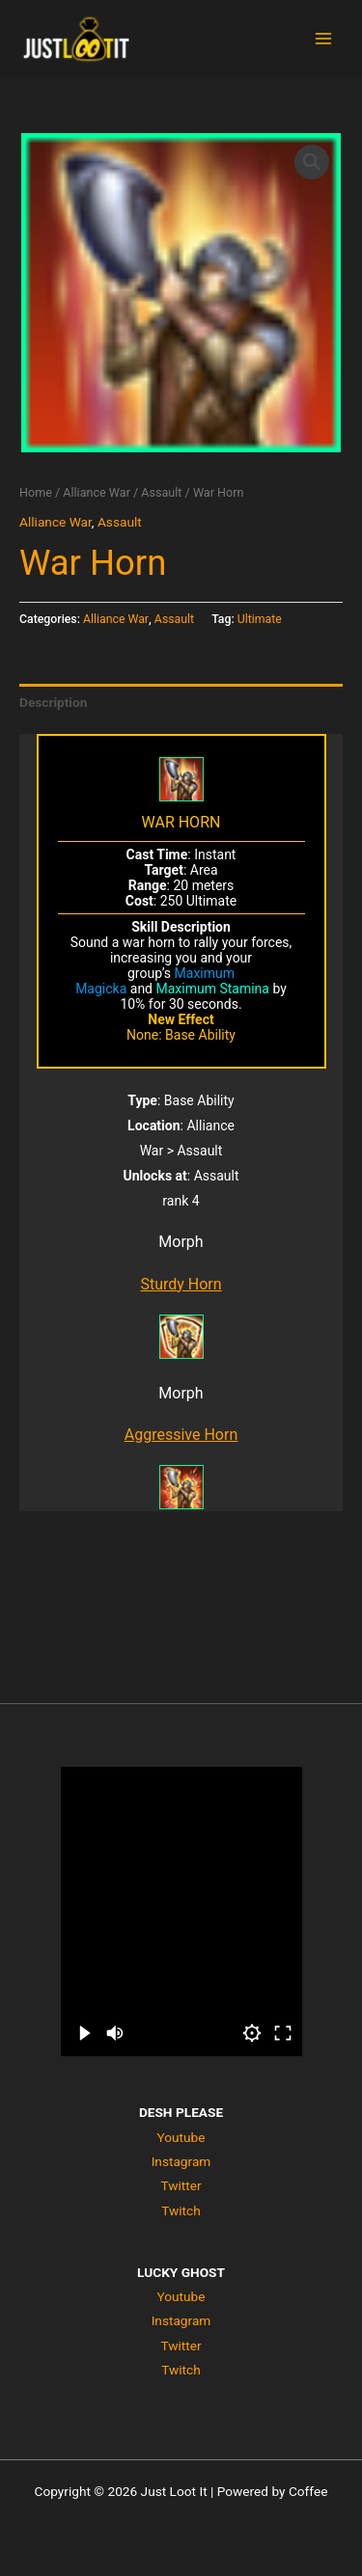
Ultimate (259, 619)
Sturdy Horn (180, 1284)
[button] (311, 162)
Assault (161, 492)
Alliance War (96, 492)
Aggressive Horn (181, 1434)
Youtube (180, 2137)
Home (35, 492)
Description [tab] (53, 702)
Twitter (180, 2185)
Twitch (181, 2210)
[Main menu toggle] (324, 39)
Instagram (181, 2161)
